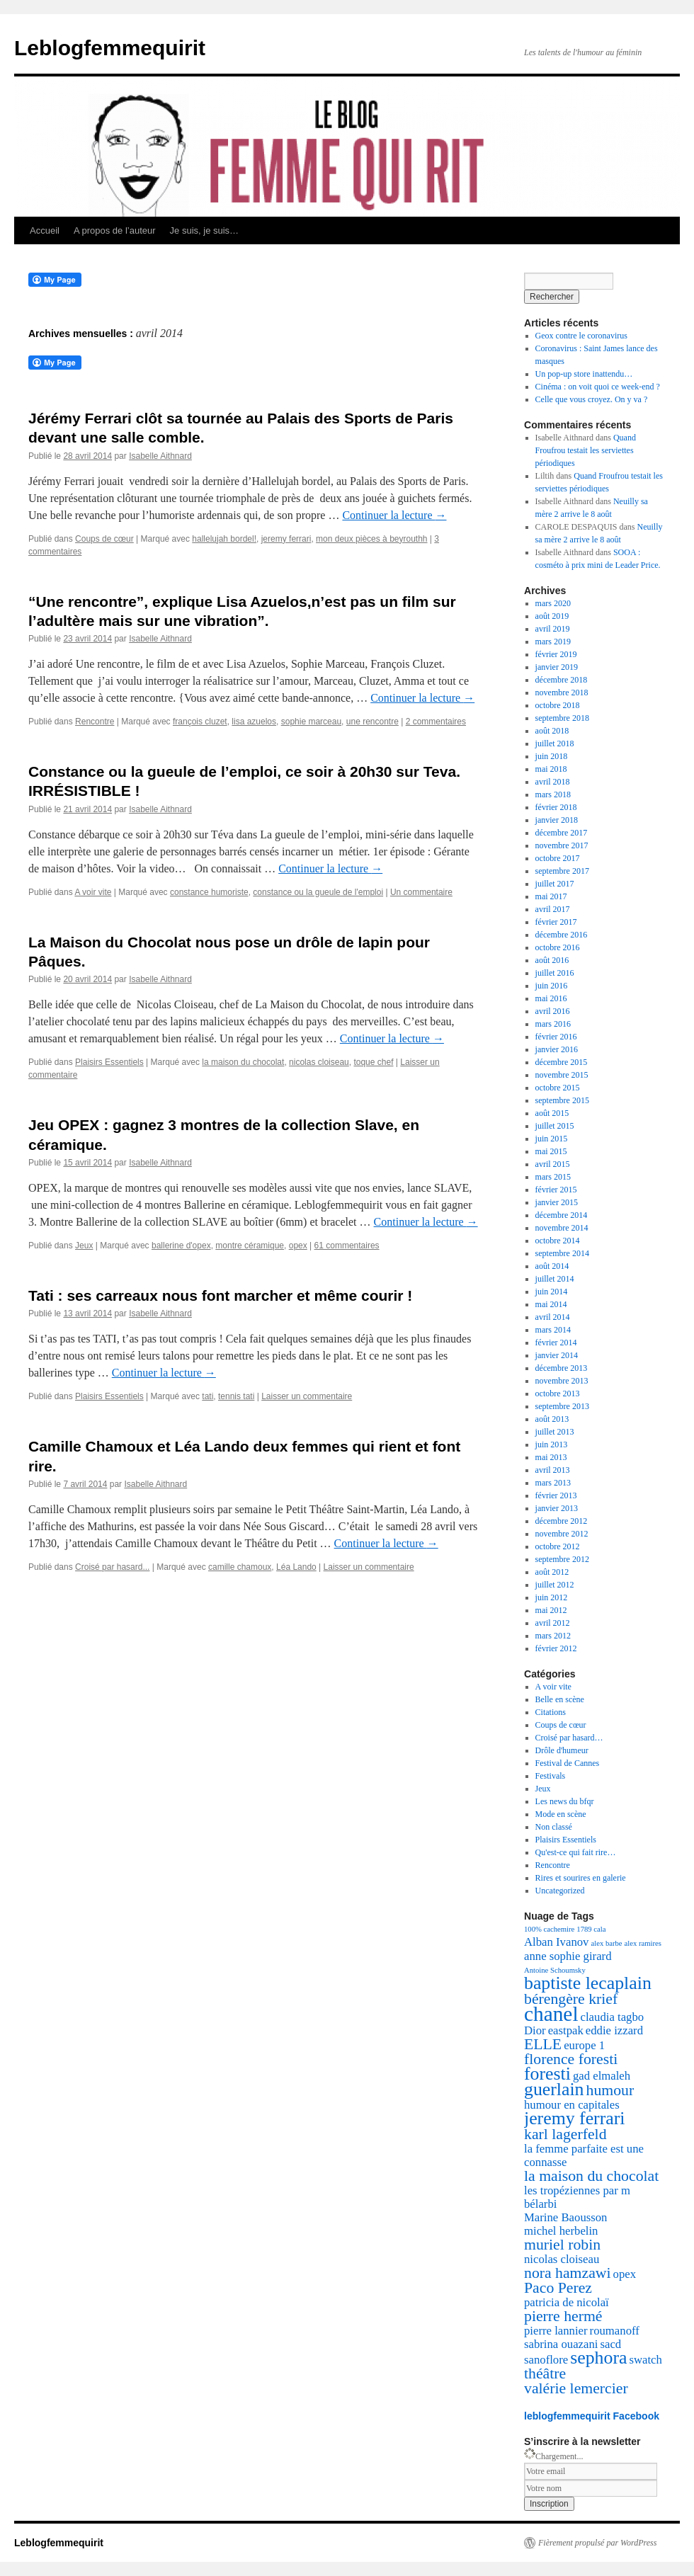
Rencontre (94, 721)
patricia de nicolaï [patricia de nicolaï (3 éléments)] (566, 2302)
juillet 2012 (554, 1585)
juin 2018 (551, 756)
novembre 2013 (561, 1381)
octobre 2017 (557, 858)
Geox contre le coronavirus (581, 336)
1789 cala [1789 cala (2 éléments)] (590, 1929)
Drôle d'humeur (561, 1750)
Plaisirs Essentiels (109, 1062)
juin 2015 (551, 1139)
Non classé (553, 1827)
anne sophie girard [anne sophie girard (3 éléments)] (568, 1956)
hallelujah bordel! (224, 539)
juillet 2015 (554, 1126)
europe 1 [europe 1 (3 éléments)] (584, 2045)
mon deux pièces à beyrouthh (371, 539)
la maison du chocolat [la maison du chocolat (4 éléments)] (591, 2175)
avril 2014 (552, 1317)
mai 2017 (551, 896)
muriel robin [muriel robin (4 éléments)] (562, 2244)
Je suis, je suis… (204, 230)
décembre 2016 (561, 935)
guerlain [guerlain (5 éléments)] (554, 2089)
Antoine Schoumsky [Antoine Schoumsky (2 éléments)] (555, 1970)
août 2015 (552, 1113)
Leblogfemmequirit (109, 47)
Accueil (44, 230)
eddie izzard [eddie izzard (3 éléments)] (614, 2030)
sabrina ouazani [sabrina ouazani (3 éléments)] (561, 2344)
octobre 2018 (557, 705)
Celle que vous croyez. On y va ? (591, 399)
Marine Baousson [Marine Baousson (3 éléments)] (565, 2217)
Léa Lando (296, 1567)
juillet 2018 (554, 743)
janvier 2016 (556, 1049)
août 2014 (552, 1266)
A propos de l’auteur (115, 230)
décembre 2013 (561, 1368)
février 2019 (556, 654)
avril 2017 (552, 909)
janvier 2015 (556, 1202)
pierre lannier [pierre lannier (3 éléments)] (556, 2330)
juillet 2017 (554, 884)
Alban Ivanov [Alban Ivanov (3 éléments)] (556, 1942)
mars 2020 (553, 603)
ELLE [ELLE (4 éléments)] (543, 2044)
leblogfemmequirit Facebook (591, 2416)
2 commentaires (436, 721)
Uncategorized (560, 1891)
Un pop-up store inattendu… (584, 374)
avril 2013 (552, 1470)
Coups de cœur (104, 539)
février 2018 (556, 807)
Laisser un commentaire (306, 1396)
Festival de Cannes (567, 1763)
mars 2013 (553, 1483)
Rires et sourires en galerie (580, 1878)
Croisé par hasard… (569, 1738)
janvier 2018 (556, 820)
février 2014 (556, 1342)
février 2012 (556, 1648)
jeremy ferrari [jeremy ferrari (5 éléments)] (574, 2118)
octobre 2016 (557, 947)
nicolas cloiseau (319, 1062)
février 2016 (556, 1037)
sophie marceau (311, 721)
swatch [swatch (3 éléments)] (645, 2359)
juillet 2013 (554, 1432)
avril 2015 (552, 1164)
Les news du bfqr (564, 1801)
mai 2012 (551, 1610)
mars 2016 (553, 1024)
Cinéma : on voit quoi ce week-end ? (597, 387)
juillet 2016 (554, 973)
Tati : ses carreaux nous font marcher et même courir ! (220, 1295)
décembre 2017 (561, 833)
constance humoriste (209, 892)
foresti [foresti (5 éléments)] (547, 2073)
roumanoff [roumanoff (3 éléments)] (614, 2330)
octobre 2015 (557, 1088)
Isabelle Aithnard (160, 456)
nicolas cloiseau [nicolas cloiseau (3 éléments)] (561, 2259)
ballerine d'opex (181, 1245)
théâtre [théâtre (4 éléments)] (545, 2373)
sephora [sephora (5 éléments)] (598, 2357)
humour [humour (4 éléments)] (610, 2090)
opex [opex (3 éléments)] (625, 2274)
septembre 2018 (562, 718)
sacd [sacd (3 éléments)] (610, 2344)
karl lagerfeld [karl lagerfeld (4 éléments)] (565, 2134)
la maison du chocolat (243, 1062)
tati (207, 1396)
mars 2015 (553, 1177)
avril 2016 (552, 1011)
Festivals (550, 1776)
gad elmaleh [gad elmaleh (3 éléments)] (601, 2075)
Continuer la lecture (394, 515)
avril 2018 (552, 782)
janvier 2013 (556, 1508)
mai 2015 (551, 1151)
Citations (550, 1712)
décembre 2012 (561, 1521)
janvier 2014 (556, 1355)
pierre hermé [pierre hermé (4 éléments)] (563, 2316)
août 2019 (552, 616)
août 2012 (552, 1572)
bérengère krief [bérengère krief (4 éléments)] (571, 1998)
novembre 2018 (561, 692)
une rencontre (372, 721)
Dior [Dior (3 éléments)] (535, 2030)
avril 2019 (552, 629)
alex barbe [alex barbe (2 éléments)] (606, 1943)
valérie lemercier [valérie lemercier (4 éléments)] (576, 2388)
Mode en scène (560, 1814)
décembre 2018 (561, 680)
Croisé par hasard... (112, 1567)
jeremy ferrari (286, 539)
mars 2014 (553, 1330)
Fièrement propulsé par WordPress (597, 2543)
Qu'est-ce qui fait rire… (575, 1852)
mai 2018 (551, 769)
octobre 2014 (557, 1241)
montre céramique (249, 1245)
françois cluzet (200, 721)
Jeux (84, 1245)
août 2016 (552, 960)
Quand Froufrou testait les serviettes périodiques (585, 450)
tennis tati (236, 1396)
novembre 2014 (561, 1228)
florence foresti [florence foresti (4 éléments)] (571, 2059)
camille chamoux (239, 1567)
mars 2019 (553, 641)
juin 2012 (551, 1597)
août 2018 (552, 731)
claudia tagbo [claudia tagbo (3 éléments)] (612, 2017)
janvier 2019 (556, 667)
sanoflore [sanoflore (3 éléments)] (546, 2359)
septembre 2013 (562, 1406)
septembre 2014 (562, 1253)
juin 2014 (551, 1291)
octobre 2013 (557, 1393)
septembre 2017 (562, 871)
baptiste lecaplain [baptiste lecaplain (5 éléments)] (588, 1983)
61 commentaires (347, 1245)
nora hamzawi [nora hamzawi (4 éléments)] (567, 2272)
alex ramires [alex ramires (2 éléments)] (643, 1943)
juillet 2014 (554, 1279)
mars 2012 (553, 1636)
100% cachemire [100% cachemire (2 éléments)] (549, 1929)
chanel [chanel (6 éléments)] (551, 2013)
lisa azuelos (254, 721)
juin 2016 (551, 986)
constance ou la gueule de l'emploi (318, 892)
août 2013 (552, 1419)
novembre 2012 (561, 1534)
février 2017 (556, 922)
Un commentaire (421, 892)
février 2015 (556, 1190)
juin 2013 (551, 1444)
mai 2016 (551, 998)
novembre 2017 (561, 845)
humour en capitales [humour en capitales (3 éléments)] (572, 2104)
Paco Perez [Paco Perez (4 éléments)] (558, 2287)
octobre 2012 (557, 1546)
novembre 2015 (561, 1075)
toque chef (373, 1062)
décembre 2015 (561, 1062)
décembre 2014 (561, 1215)
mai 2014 (551, 1304)
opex (298, 1245)
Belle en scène (559, 1699)
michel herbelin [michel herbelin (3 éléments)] (561, 2231)
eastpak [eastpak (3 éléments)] (566, 2030)
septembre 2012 (562, 1559)
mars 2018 (553, 794)
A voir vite (92, 892)
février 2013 (556, 1495)
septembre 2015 (562, 1100)
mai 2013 (551, 1457)
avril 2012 (552, 1623)
